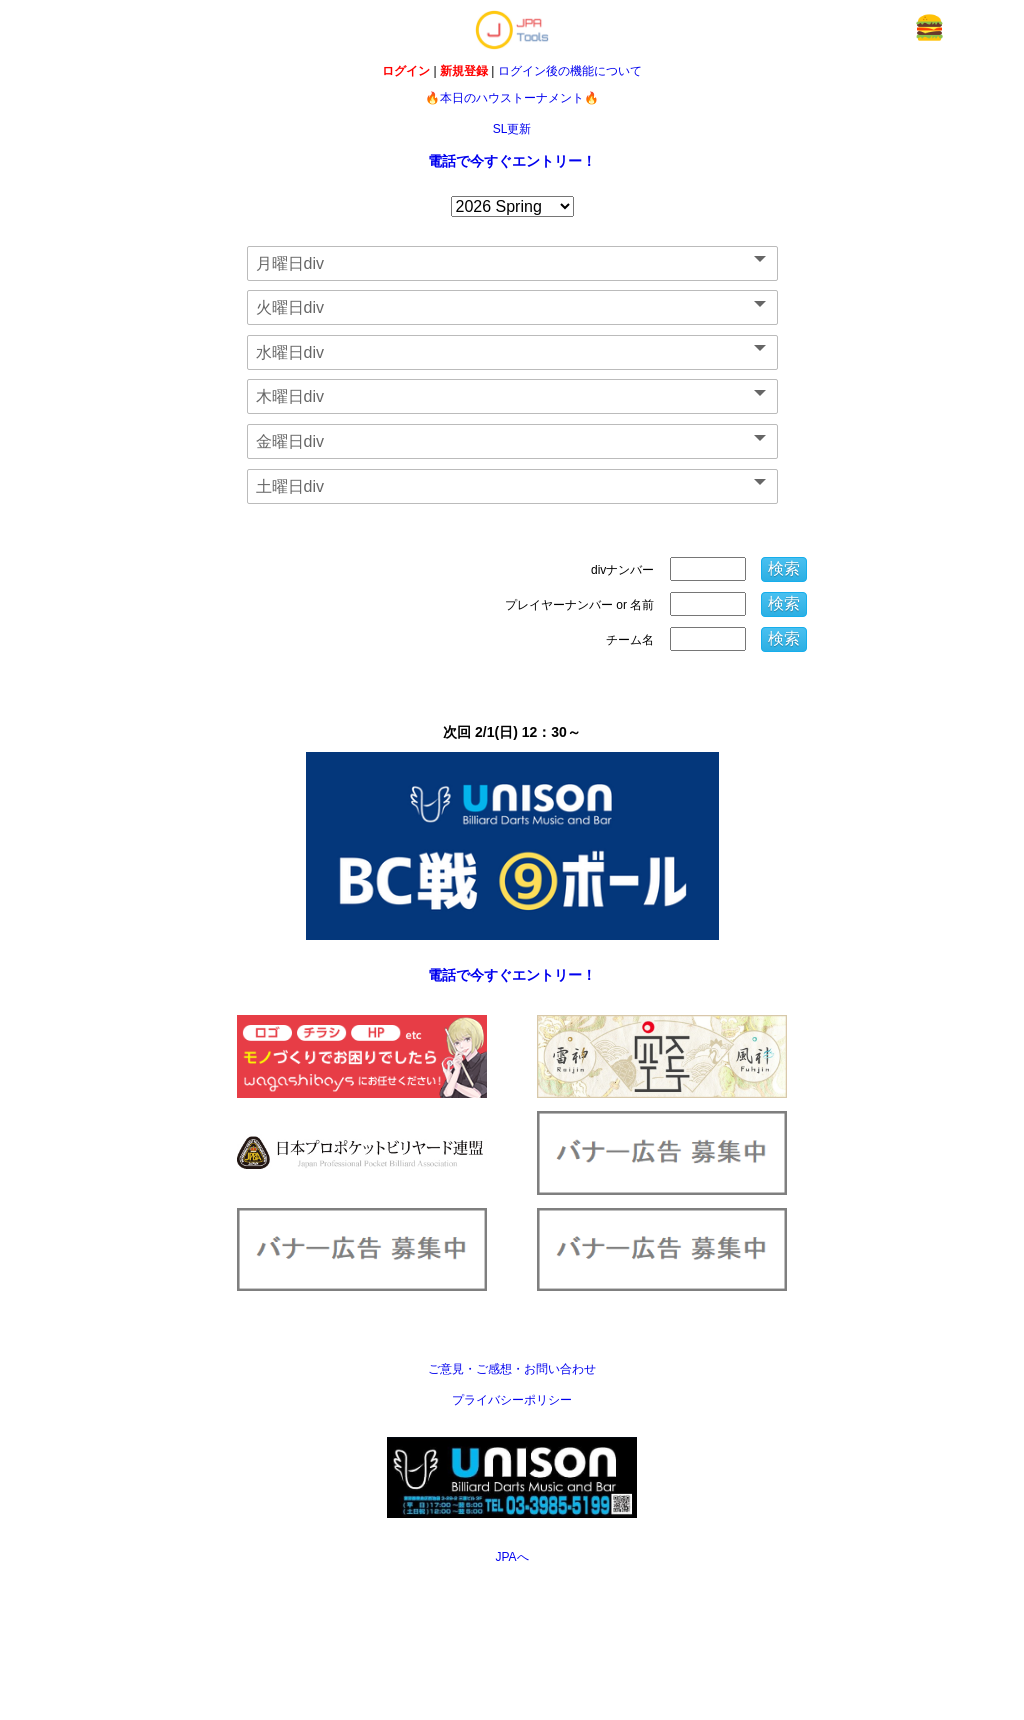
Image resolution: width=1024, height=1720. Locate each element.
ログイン (406, 71)
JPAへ (511, 1557)
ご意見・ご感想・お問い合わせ (512, 1369)
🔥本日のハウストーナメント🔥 (512, 98)
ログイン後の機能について (570, 71)
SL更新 (512, 129)
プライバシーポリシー (512, 1400)
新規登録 (464, 71)
